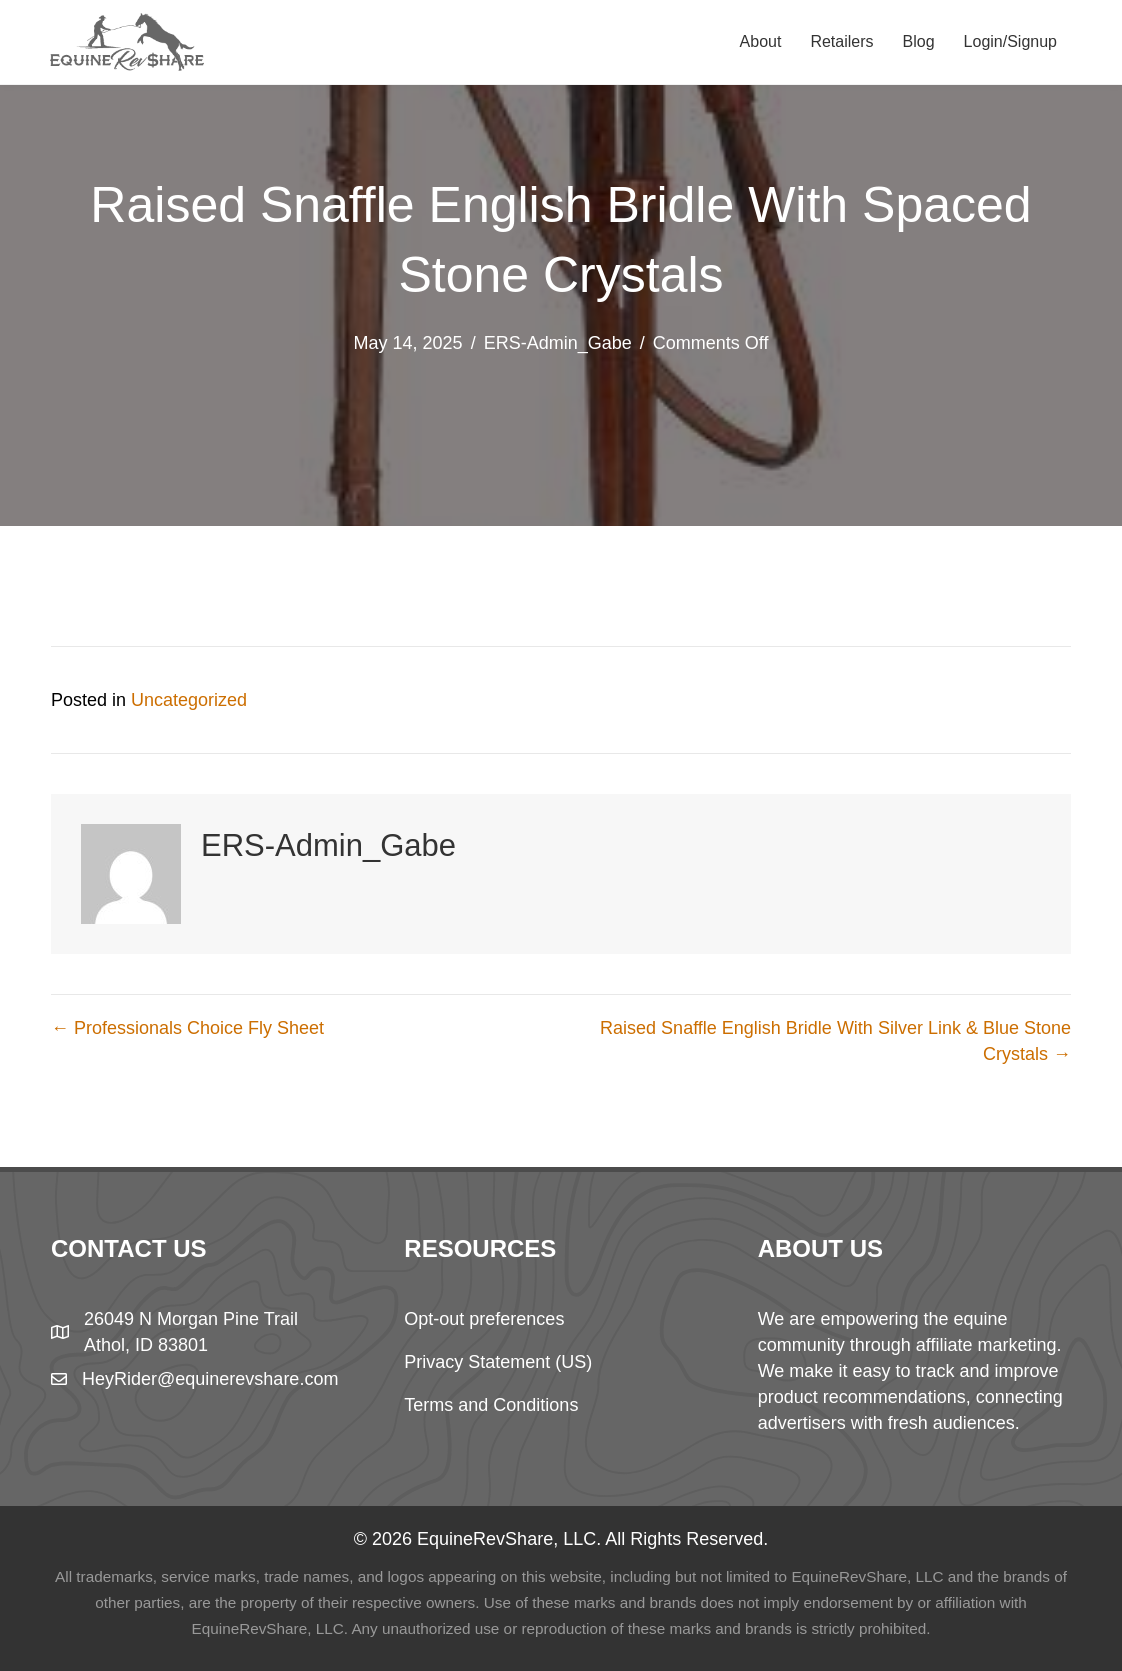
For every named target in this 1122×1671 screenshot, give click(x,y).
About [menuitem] (761, 41)
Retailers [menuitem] (841, 41)
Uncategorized (189, 700)
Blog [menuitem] (919, 41)
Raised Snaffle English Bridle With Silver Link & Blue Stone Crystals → (835, 1041)
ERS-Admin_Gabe (558, 343)
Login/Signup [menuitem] (1010, 41)
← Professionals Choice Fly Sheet (187, 1028)
